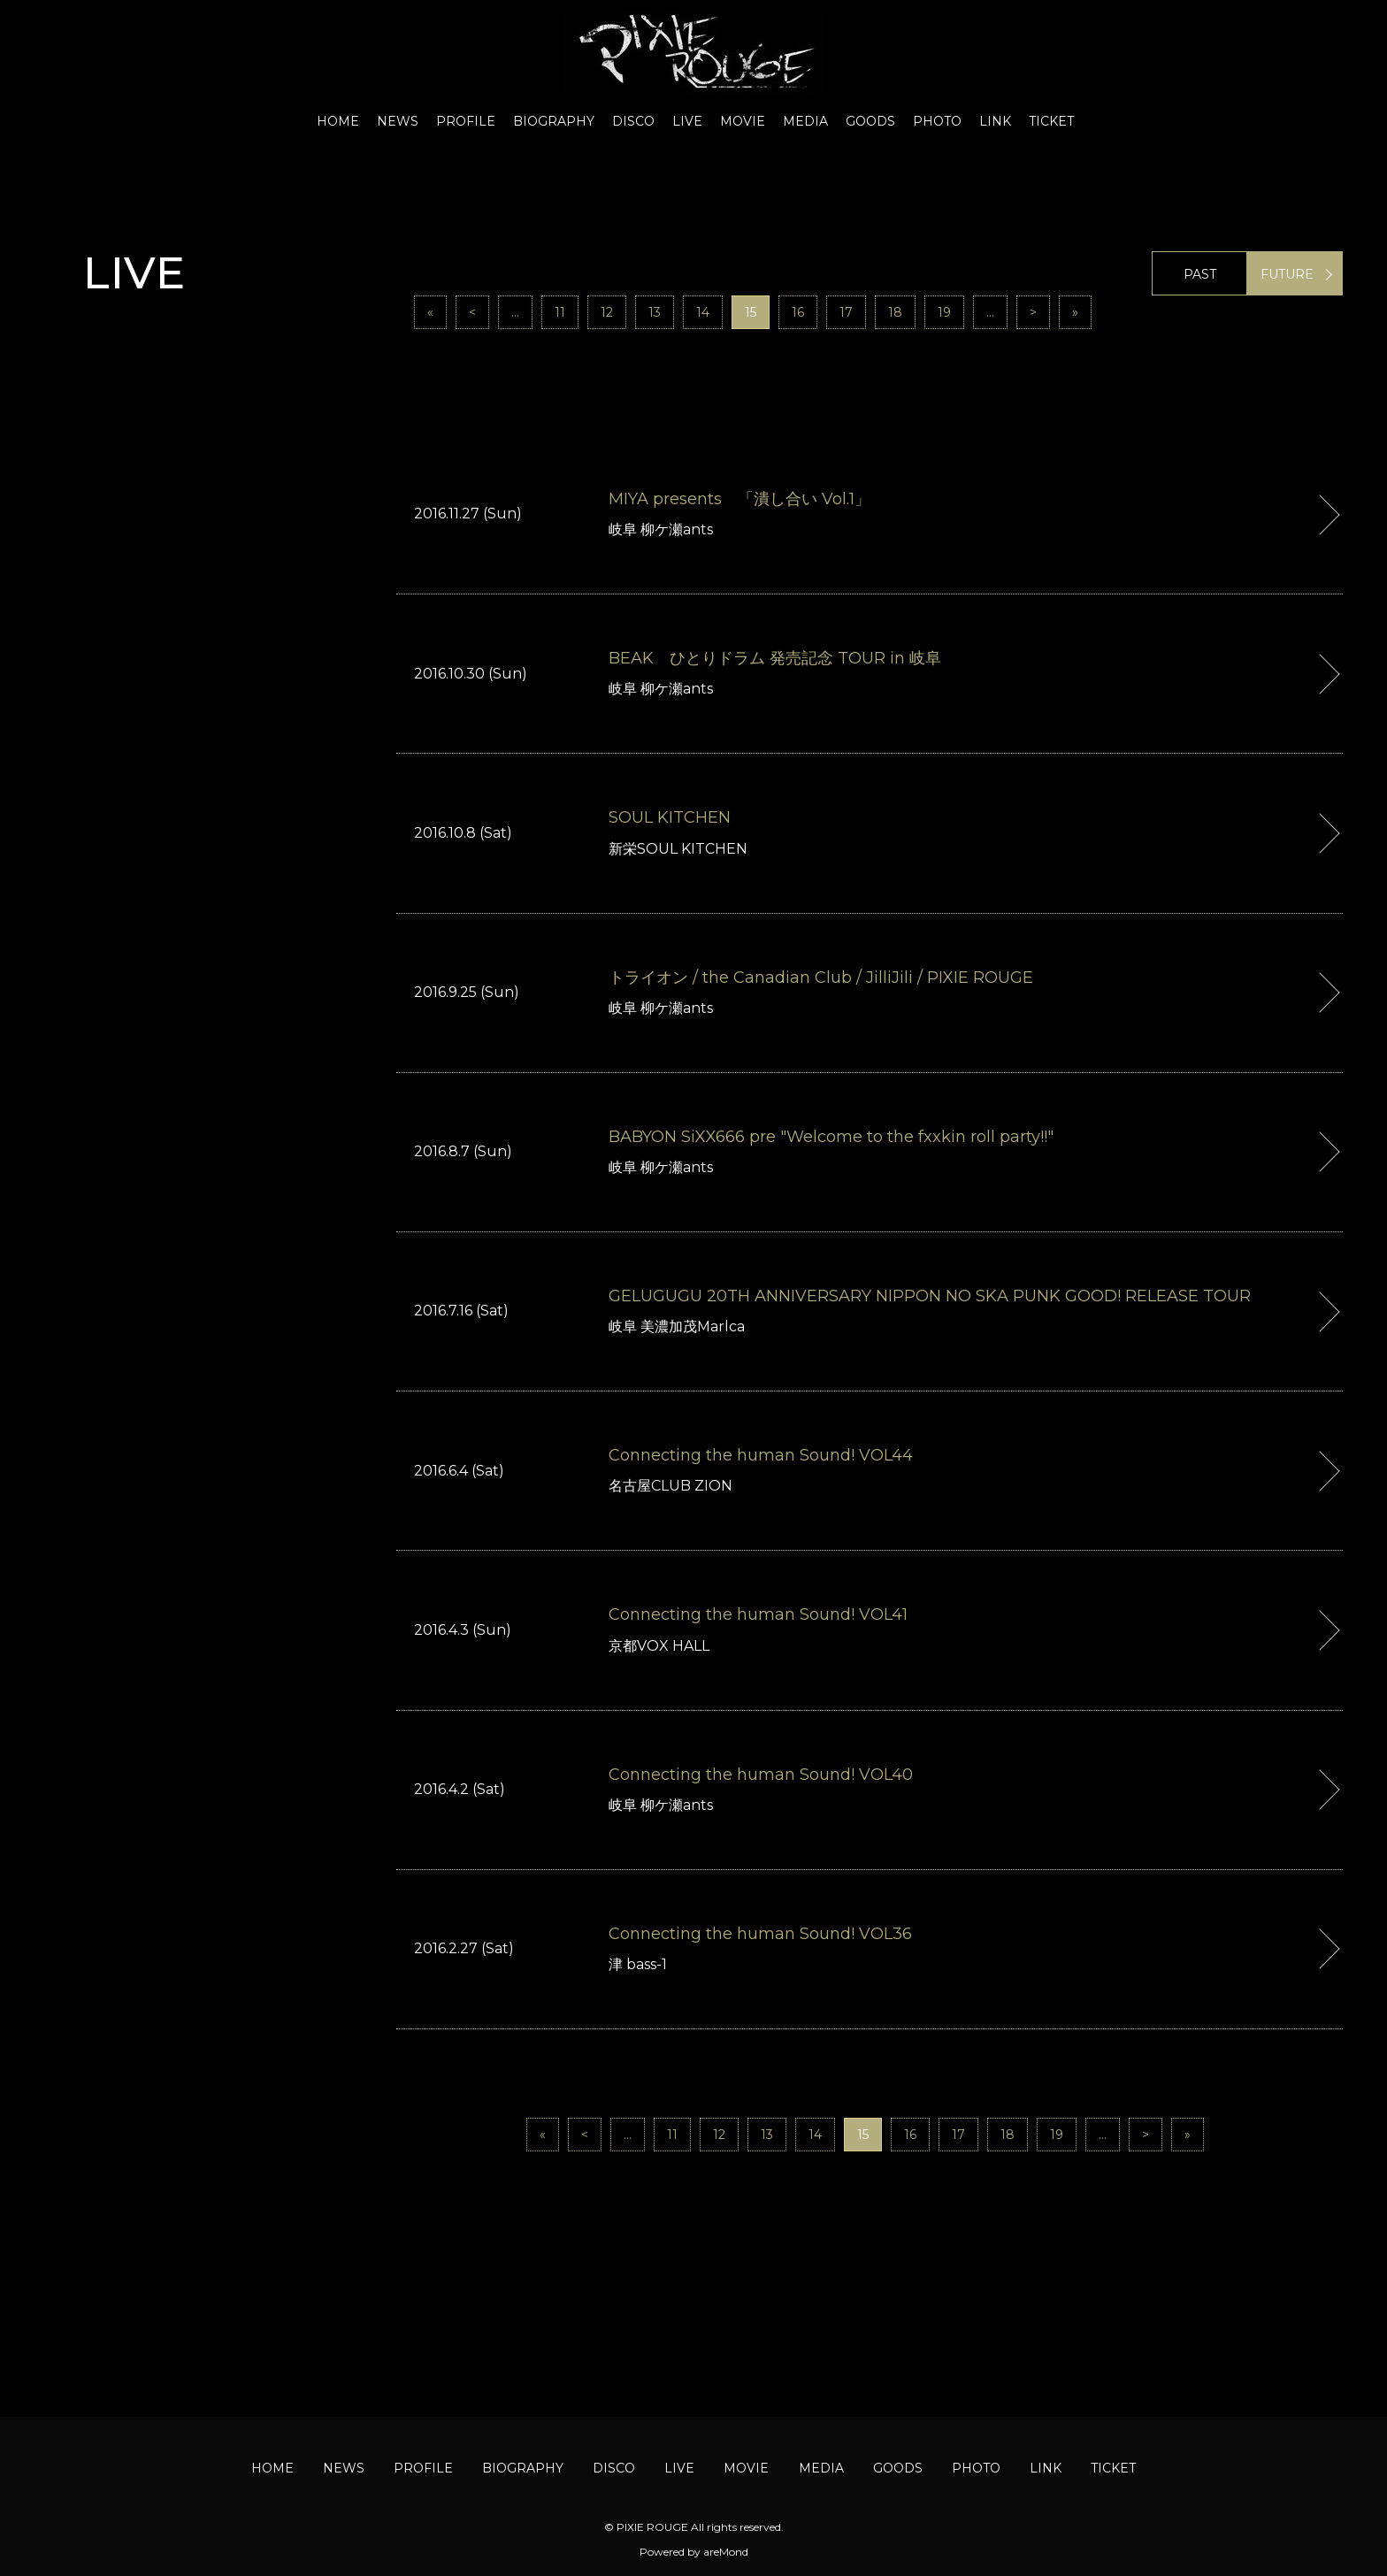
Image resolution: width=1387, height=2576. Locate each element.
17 (846, 312)
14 (702, 312)
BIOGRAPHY (553, 121)
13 (654, 312)
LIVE (687, 121)
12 (607, 312)
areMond (725, 2551)
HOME (338, 121)
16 (798, 312)
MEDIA (805, 121)
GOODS (870, 121)
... (515, 312)
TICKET (1051, 121)
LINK (995, 121)
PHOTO (937, 121)
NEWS (397, 121)
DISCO (633, 121)
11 (560, 312)
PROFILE (465, 121)
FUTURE (1287, 274)
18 (895, 312)
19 (944, 312)
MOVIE (742, 121)
